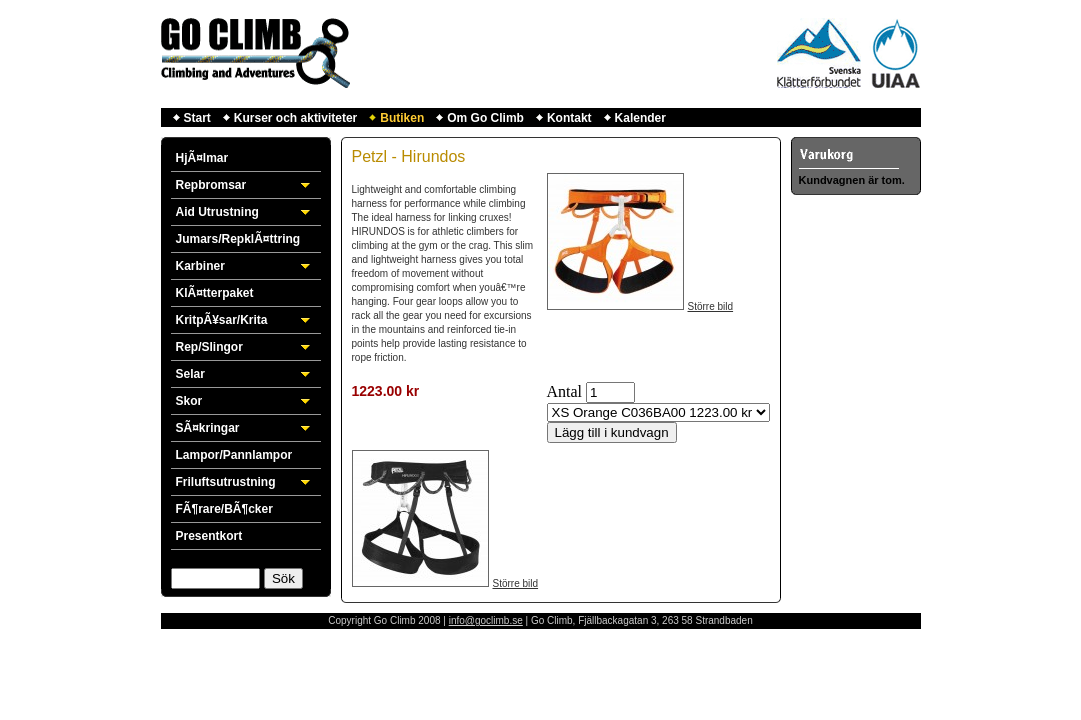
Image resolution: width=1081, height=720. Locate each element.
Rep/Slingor (209, 347)
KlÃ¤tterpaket (215, 293)
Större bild (711, 306)
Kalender (640, 118)
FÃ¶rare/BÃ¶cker (224, 509)
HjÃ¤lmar (202, 158)
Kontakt (569, 118)
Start (197, 118)
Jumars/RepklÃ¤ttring (238, 239)
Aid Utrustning (217, 212)
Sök (283, 578)
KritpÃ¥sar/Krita (222, 320)
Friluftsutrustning (226, 482)
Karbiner (200, 266)
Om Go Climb (485, 118)
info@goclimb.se (486, 620)
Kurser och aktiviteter (295, 118)
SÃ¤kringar (208, 428)
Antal (565, 391)
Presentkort (209, 536)
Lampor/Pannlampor (234, 455)
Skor (189, 401)
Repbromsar (211, 185)
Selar (190, 374)
